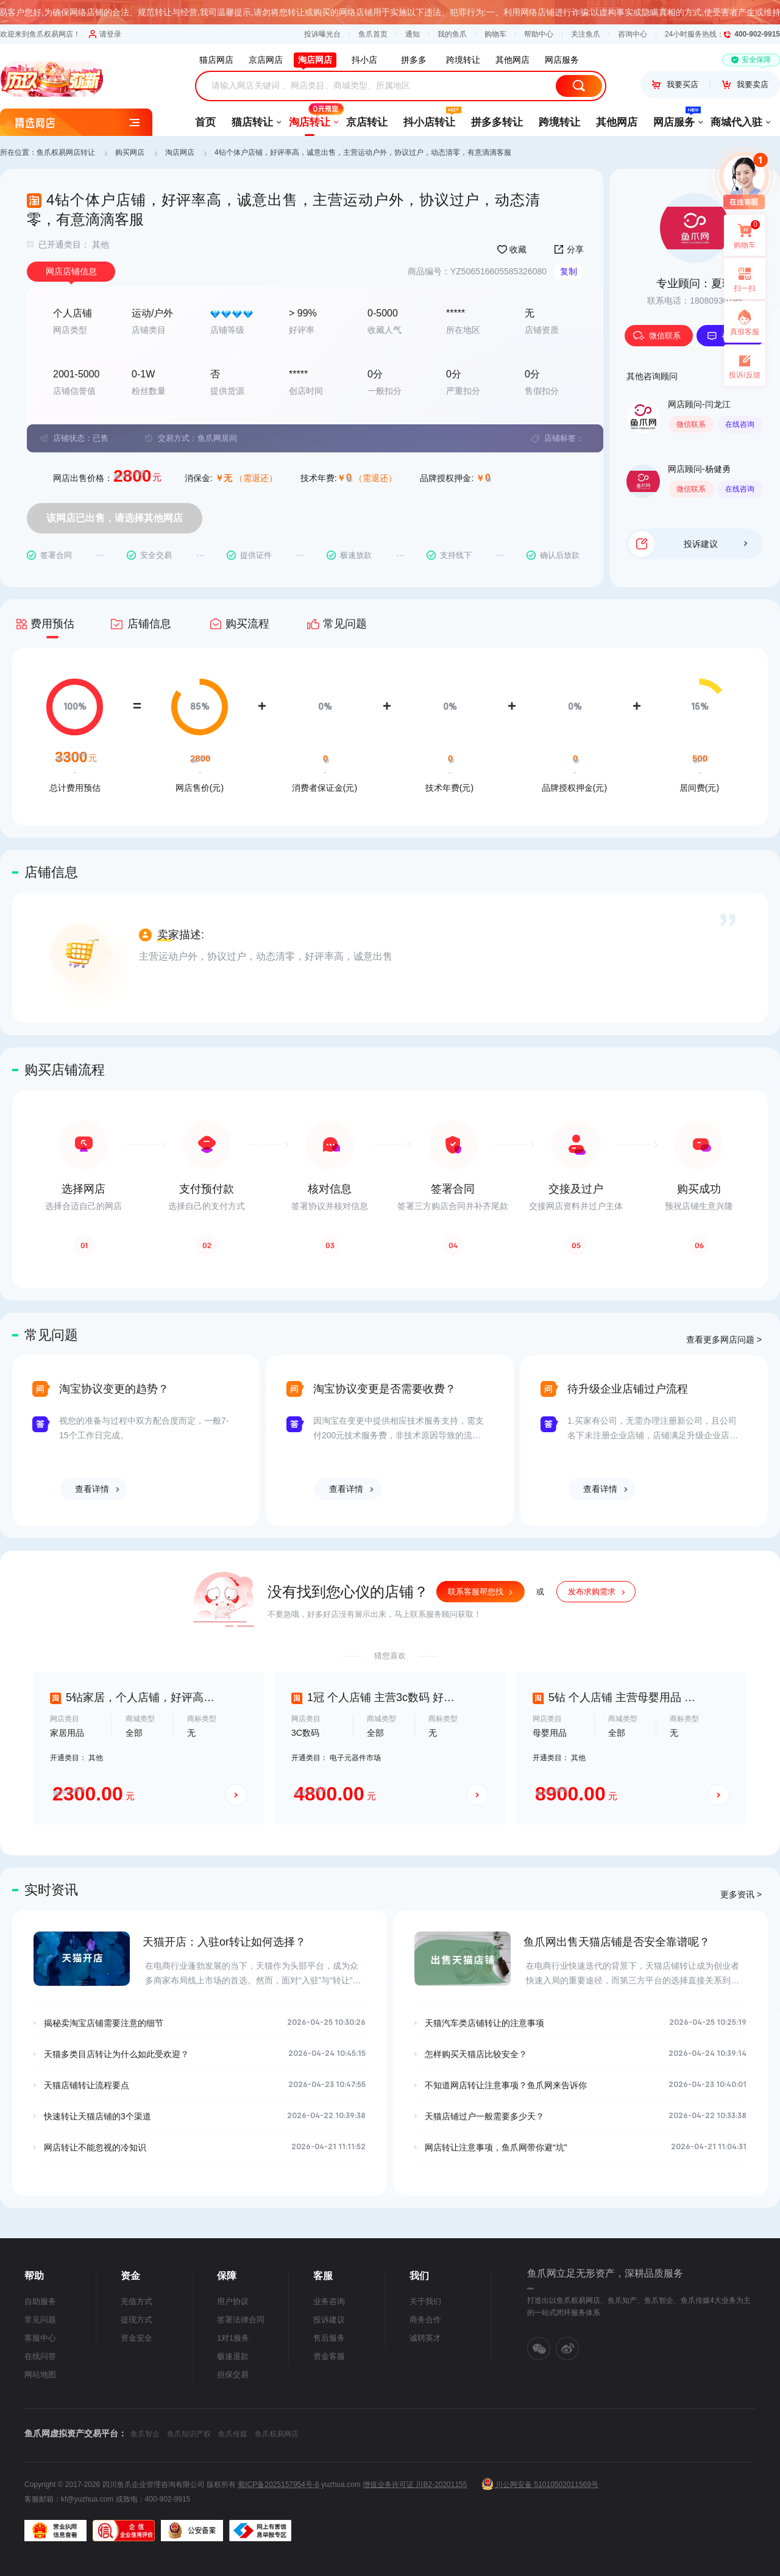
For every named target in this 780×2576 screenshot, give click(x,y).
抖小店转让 (429, 118)
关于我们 (425, 2301)
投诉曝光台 (322, 34)
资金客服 (329, 2356)
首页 (205, 122)
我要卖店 (745, 84)
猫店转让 (252, 122)
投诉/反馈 (744, 375)
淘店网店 (179, 152)
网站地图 (40, 2374)
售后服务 (329, 2337)
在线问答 (40, 2356)
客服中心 (40, 2337)
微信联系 (657, 335)
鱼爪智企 (145, 2434)
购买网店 (129, 152)
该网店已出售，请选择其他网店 (114, 518)
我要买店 (675, 84)
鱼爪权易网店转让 (66, 152)
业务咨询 (329, 2301)
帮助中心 (538, 34)
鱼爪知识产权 (189, 2434)
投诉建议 (715, 544)
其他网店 (616, 122)
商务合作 (425, 2319)
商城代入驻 (736, 122)
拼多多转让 (497, 122)
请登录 (105, 34)
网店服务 (674, 118)
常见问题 (40, 2319)
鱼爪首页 (373, 34)
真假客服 (744, 331)
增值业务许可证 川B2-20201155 (415, 2484)
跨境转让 (559, 122)
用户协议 (233, 2301)
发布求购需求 (591, 1591)
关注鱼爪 (585, 34)
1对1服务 (233, 2337)
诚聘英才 (425, 2337)
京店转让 (367, 122)
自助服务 (40, 2301)
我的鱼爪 (452, 34)
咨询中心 (632, 34)
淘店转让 (309, 118)
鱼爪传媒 (232, 2434)
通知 (412, 34)
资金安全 (136, 2337)
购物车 (495, 34)
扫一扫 (740, 278)
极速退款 (233, 2356)
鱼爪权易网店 (277, 2434)
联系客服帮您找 (475, 1591)
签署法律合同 (240, 2319)
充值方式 (136, 2301)
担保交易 (233, 2374)
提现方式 (136, 2319)
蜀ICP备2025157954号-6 (278, 2484)
